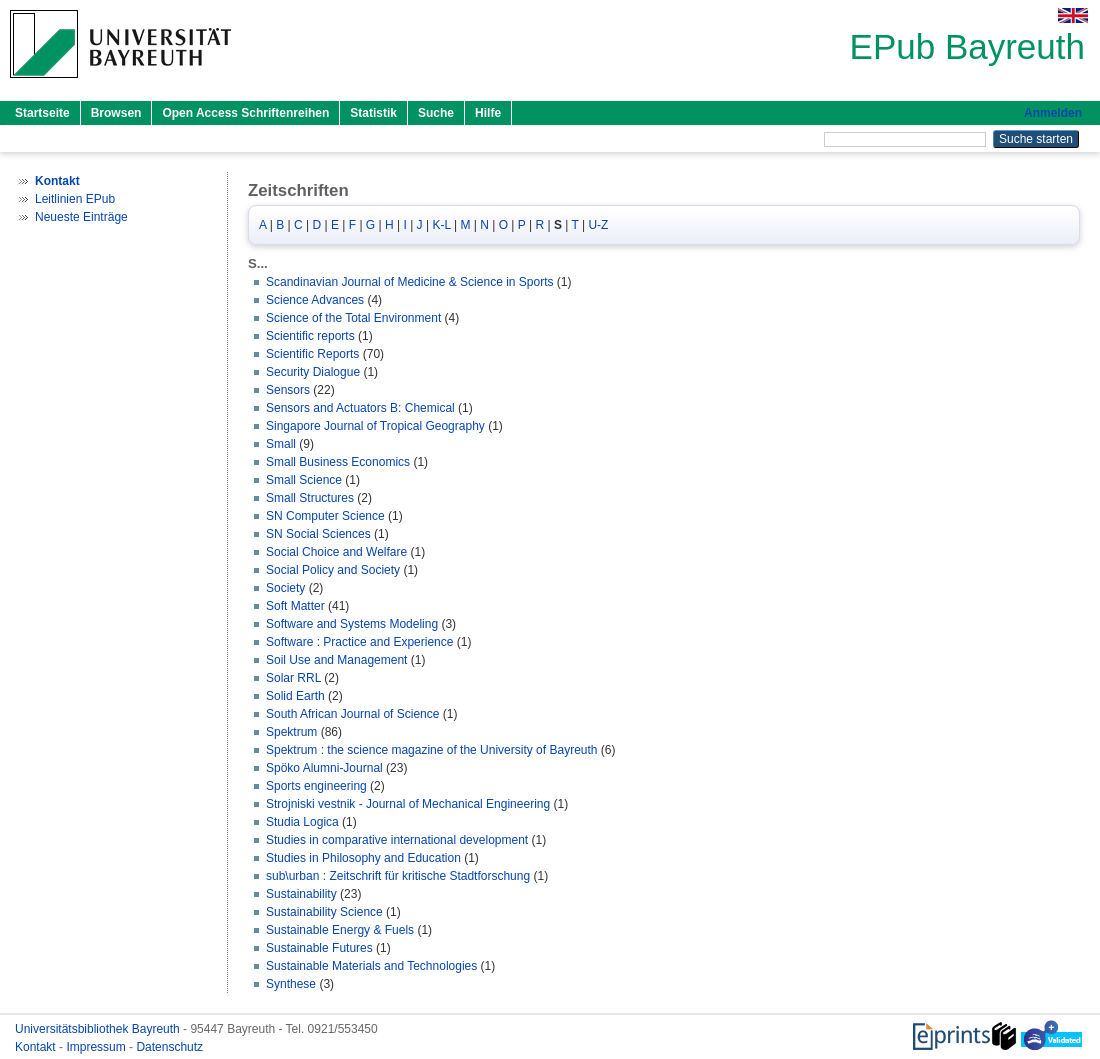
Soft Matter (295, 606)
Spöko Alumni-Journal (324, 768)
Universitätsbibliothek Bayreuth (99, 1029)
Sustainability (301, 894)
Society (285, 588)
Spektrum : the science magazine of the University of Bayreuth (432, 750)
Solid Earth (295, 696)
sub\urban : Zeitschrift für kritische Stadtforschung (398, 876)
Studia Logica (302, 822)
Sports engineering (316, 786)
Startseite (42, 113)
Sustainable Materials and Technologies (371, 966)
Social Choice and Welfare (336, 552)
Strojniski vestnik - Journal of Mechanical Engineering (408, 804)
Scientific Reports (312, 354)
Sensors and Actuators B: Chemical (360, 408)
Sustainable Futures (319, 948)
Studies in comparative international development (397, 840)
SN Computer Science (325, 516)
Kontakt (37, 1047)
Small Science (304, 480)
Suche (436, 113)
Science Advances (315, 300)
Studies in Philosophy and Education (363, 858)
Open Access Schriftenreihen (245, 113)
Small (281, 444)
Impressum (97, 1047)
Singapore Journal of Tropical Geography (375, 426)
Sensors (288, 390)
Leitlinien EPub (75, 199)
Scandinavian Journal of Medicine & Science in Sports (410, 282)
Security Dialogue (313, 372)
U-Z (598, 225)
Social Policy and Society (333, 570)
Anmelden (1053, 113)
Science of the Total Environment (353, 318)
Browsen (116, 113)
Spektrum (291, 732)
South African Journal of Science (352, 714)
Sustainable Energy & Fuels (340, 930)
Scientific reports (310, 336)
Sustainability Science (324, 912)
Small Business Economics (338, 462)
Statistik (373, 113)
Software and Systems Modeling (352, 624)
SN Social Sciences (318, 534)
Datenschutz (169, 1047)
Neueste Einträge (81, 217)
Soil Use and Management (336, 660)
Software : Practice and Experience (359, 642)
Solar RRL (293, 678)
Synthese (291, 984)
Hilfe (488, 113)
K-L (441, 225)
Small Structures (310, 498)
